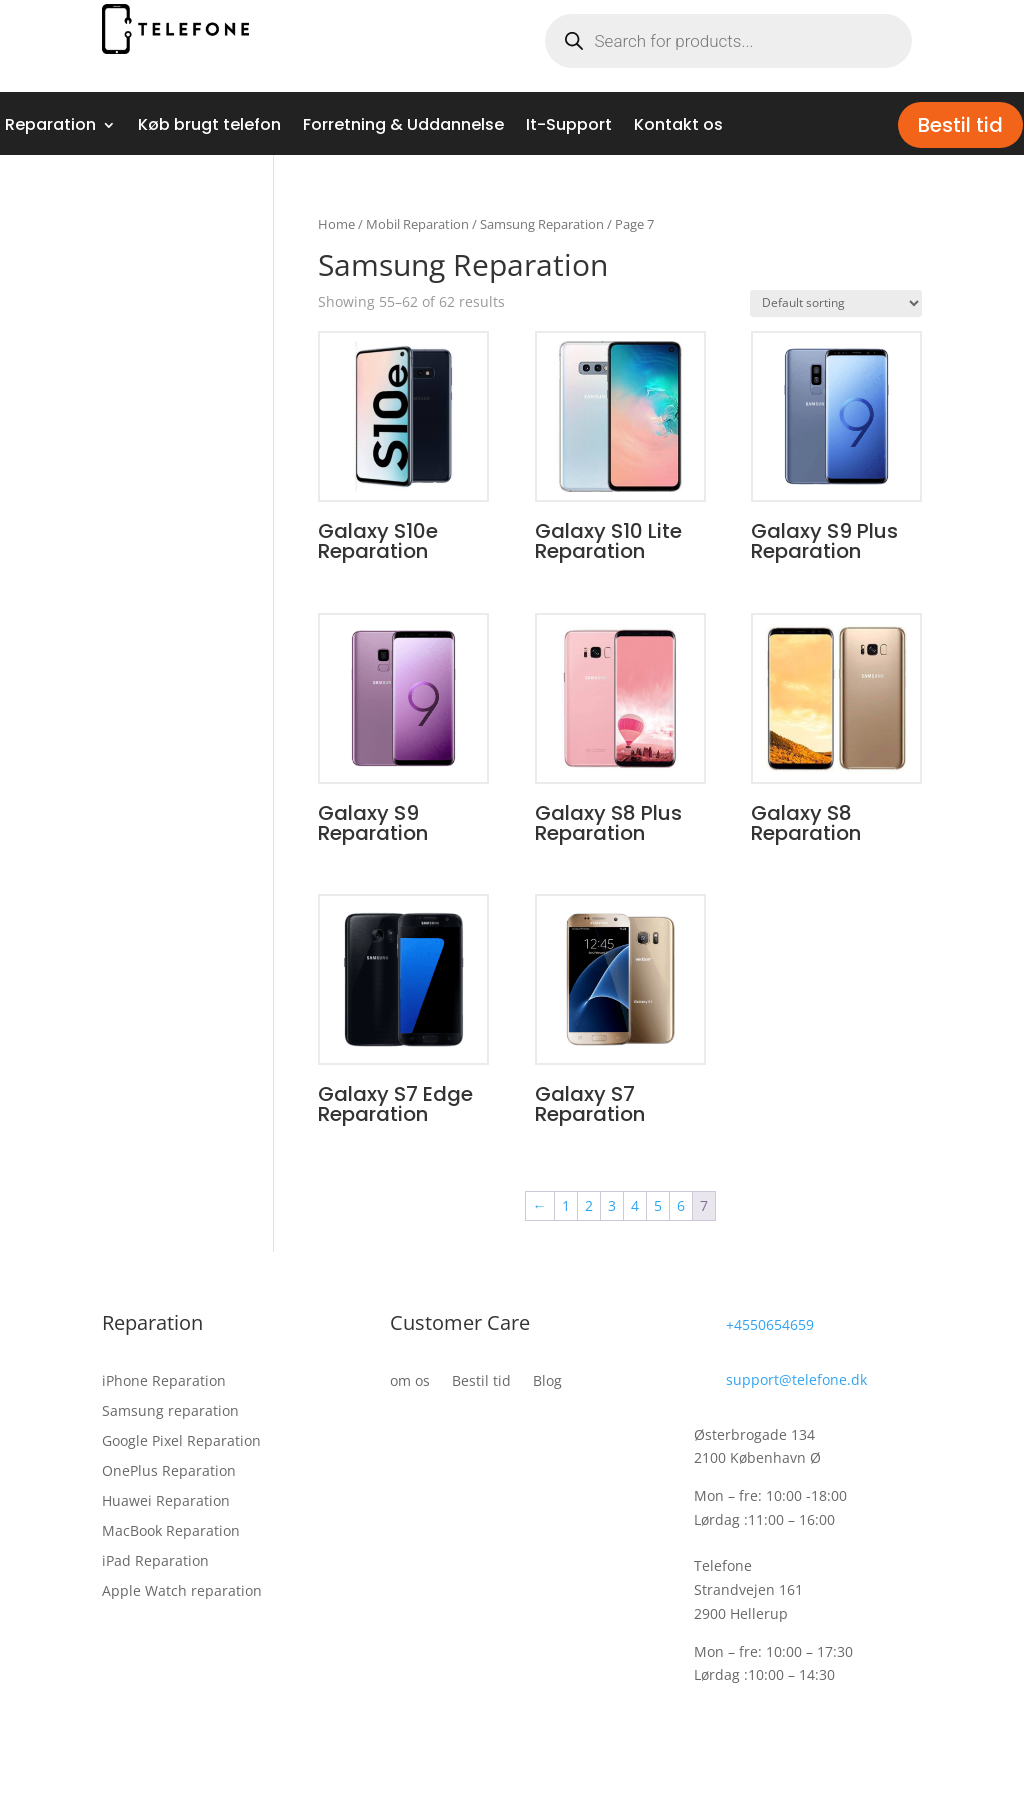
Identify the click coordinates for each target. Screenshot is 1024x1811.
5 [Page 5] (658, 1205)
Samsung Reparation (542, 224)
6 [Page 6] (681, 1205)
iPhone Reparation (164, 1382)
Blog (547, 1382)
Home (336, 224)
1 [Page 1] (566, 1205)
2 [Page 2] (589, 1205)
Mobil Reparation (417, 224)
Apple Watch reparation (182, 1592)
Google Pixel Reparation (181, 1442)
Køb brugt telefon (209, 127)
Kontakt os (678, 127)
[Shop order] (836, 303)
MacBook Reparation (171, 1532)
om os (410, 1382)
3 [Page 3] (612, 1205)
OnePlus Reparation (169, 1472)
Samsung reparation (170, 1412)
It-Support (569, 127)
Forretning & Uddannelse (403, 127)
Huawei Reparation (166, 1502)
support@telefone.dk (796, 1379)
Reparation (50, 127)
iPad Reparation (155, 1562)
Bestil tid (960, 125)
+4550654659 (770, 1324)
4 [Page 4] (635, 1205)
